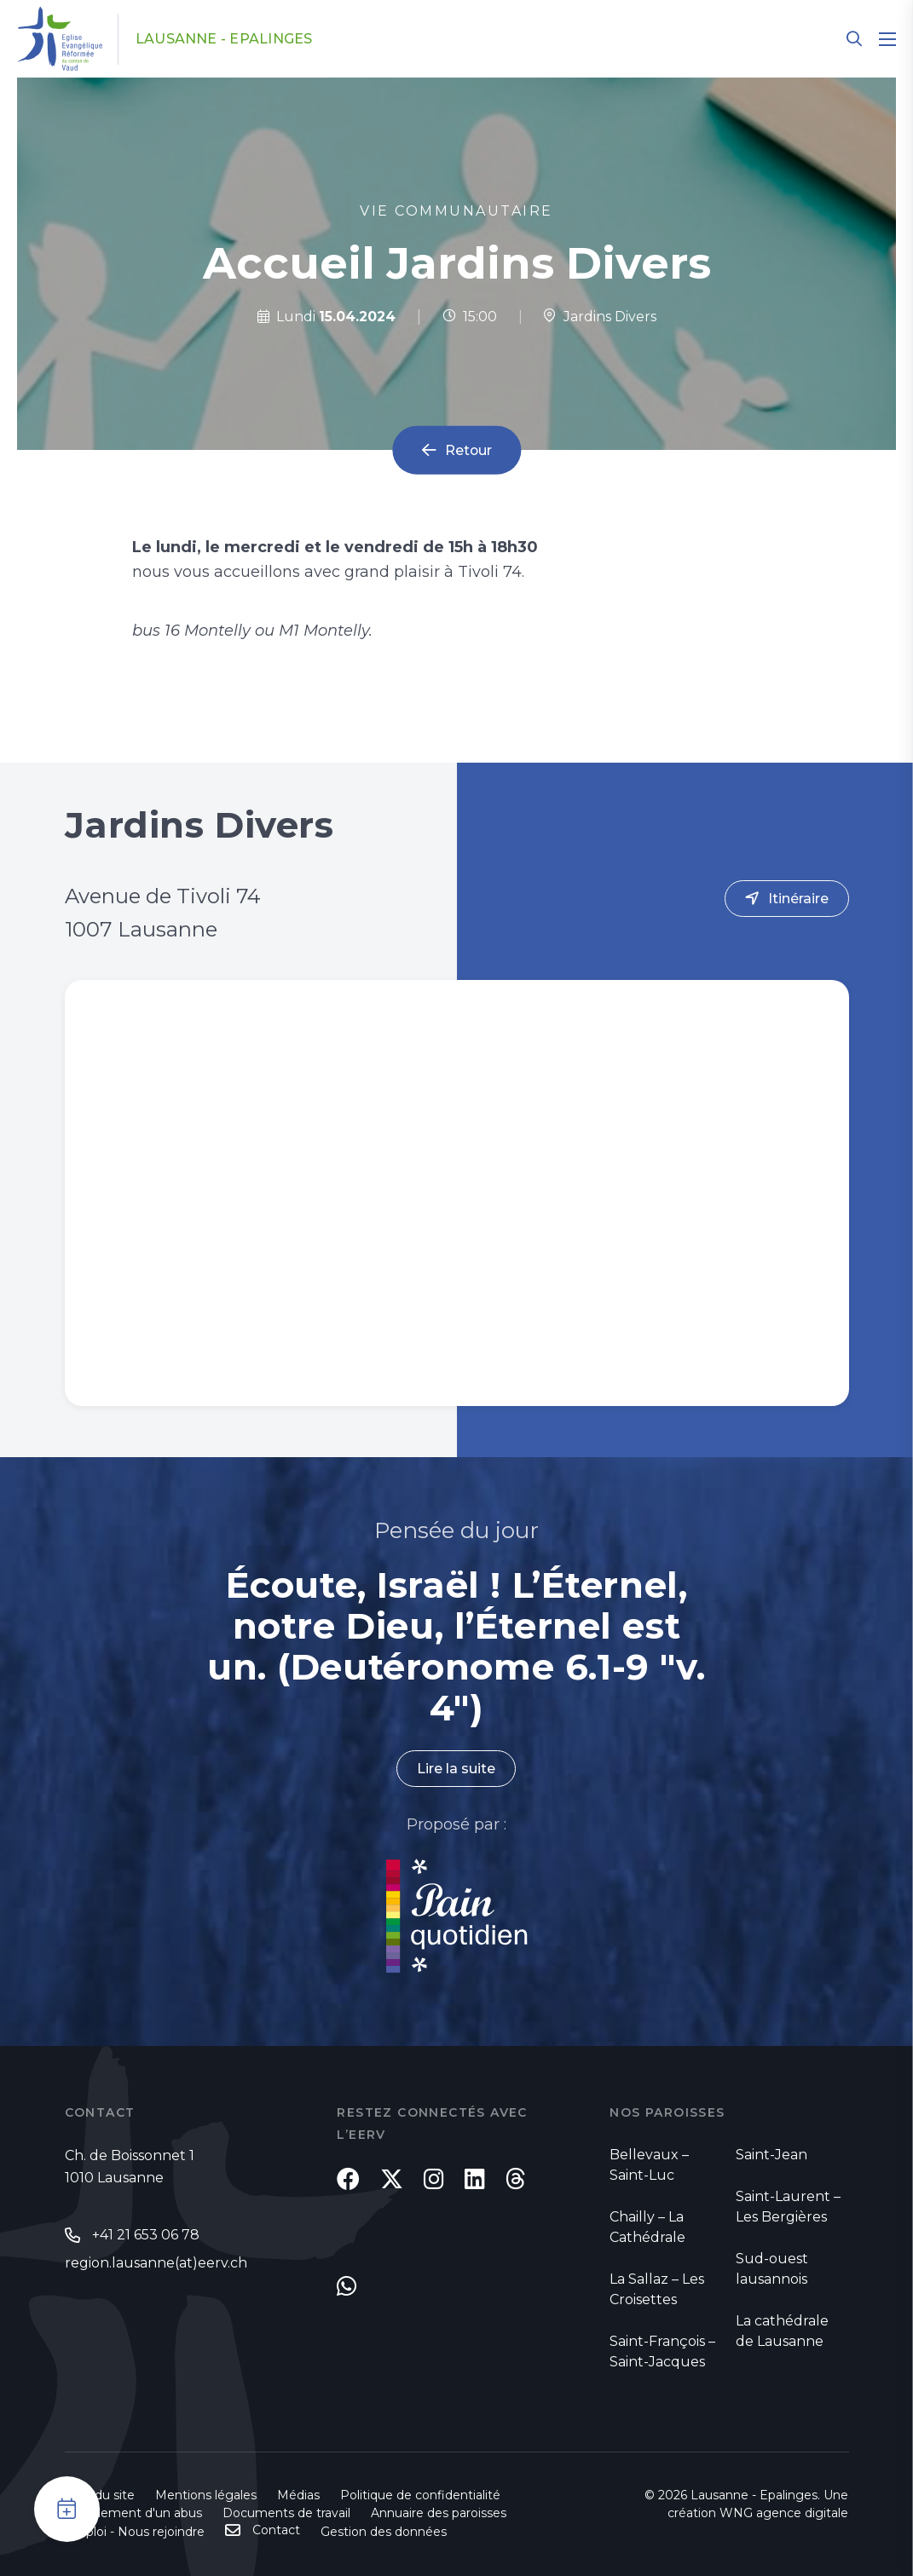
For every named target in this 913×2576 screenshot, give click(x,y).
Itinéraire (798, 898)
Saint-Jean (771, 2155)
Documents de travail (286, 2513)
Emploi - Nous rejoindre (135, 2531)
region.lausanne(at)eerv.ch (156, 2263)
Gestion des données (384, 2531)
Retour (468, 450)
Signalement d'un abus (133, 2513)
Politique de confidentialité (420, 2495)
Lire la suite (456, 1769)
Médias (298, 2495)
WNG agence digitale (783, 2513)
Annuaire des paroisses (438, 2513)
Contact (276, 2530)
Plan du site (100, 2495)
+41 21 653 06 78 (145, 2235)
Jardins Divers (599, 316)
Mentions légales (206, 2495)
